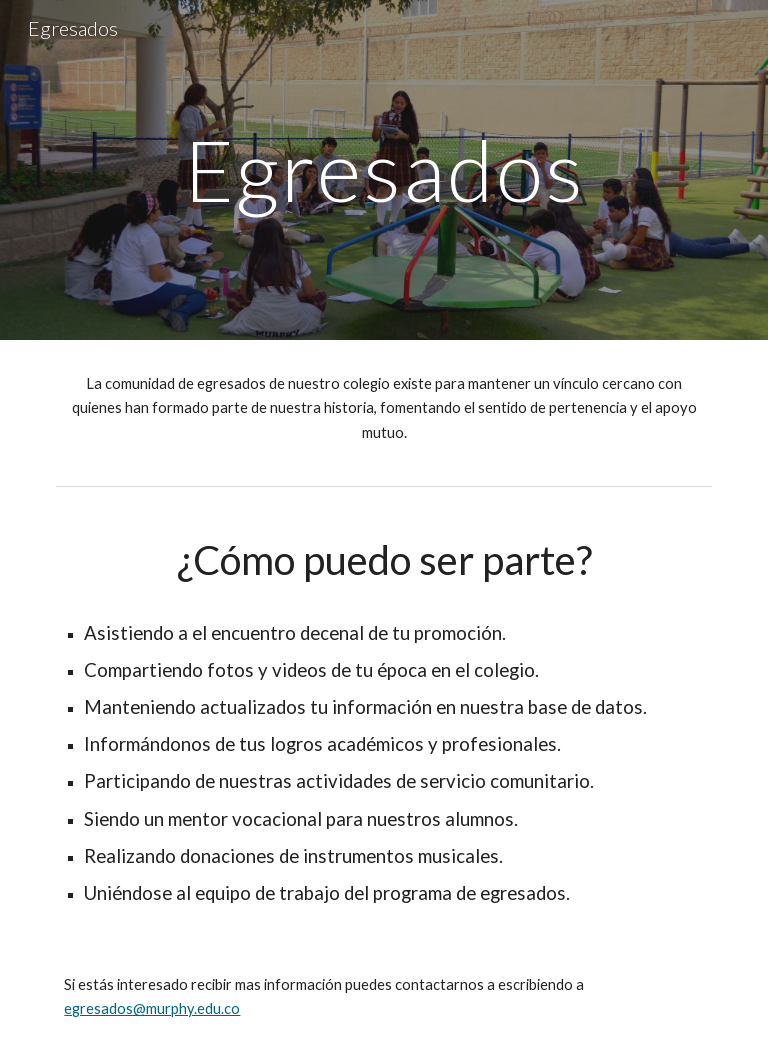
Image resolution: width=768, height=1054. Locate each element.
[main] (383, 169)
